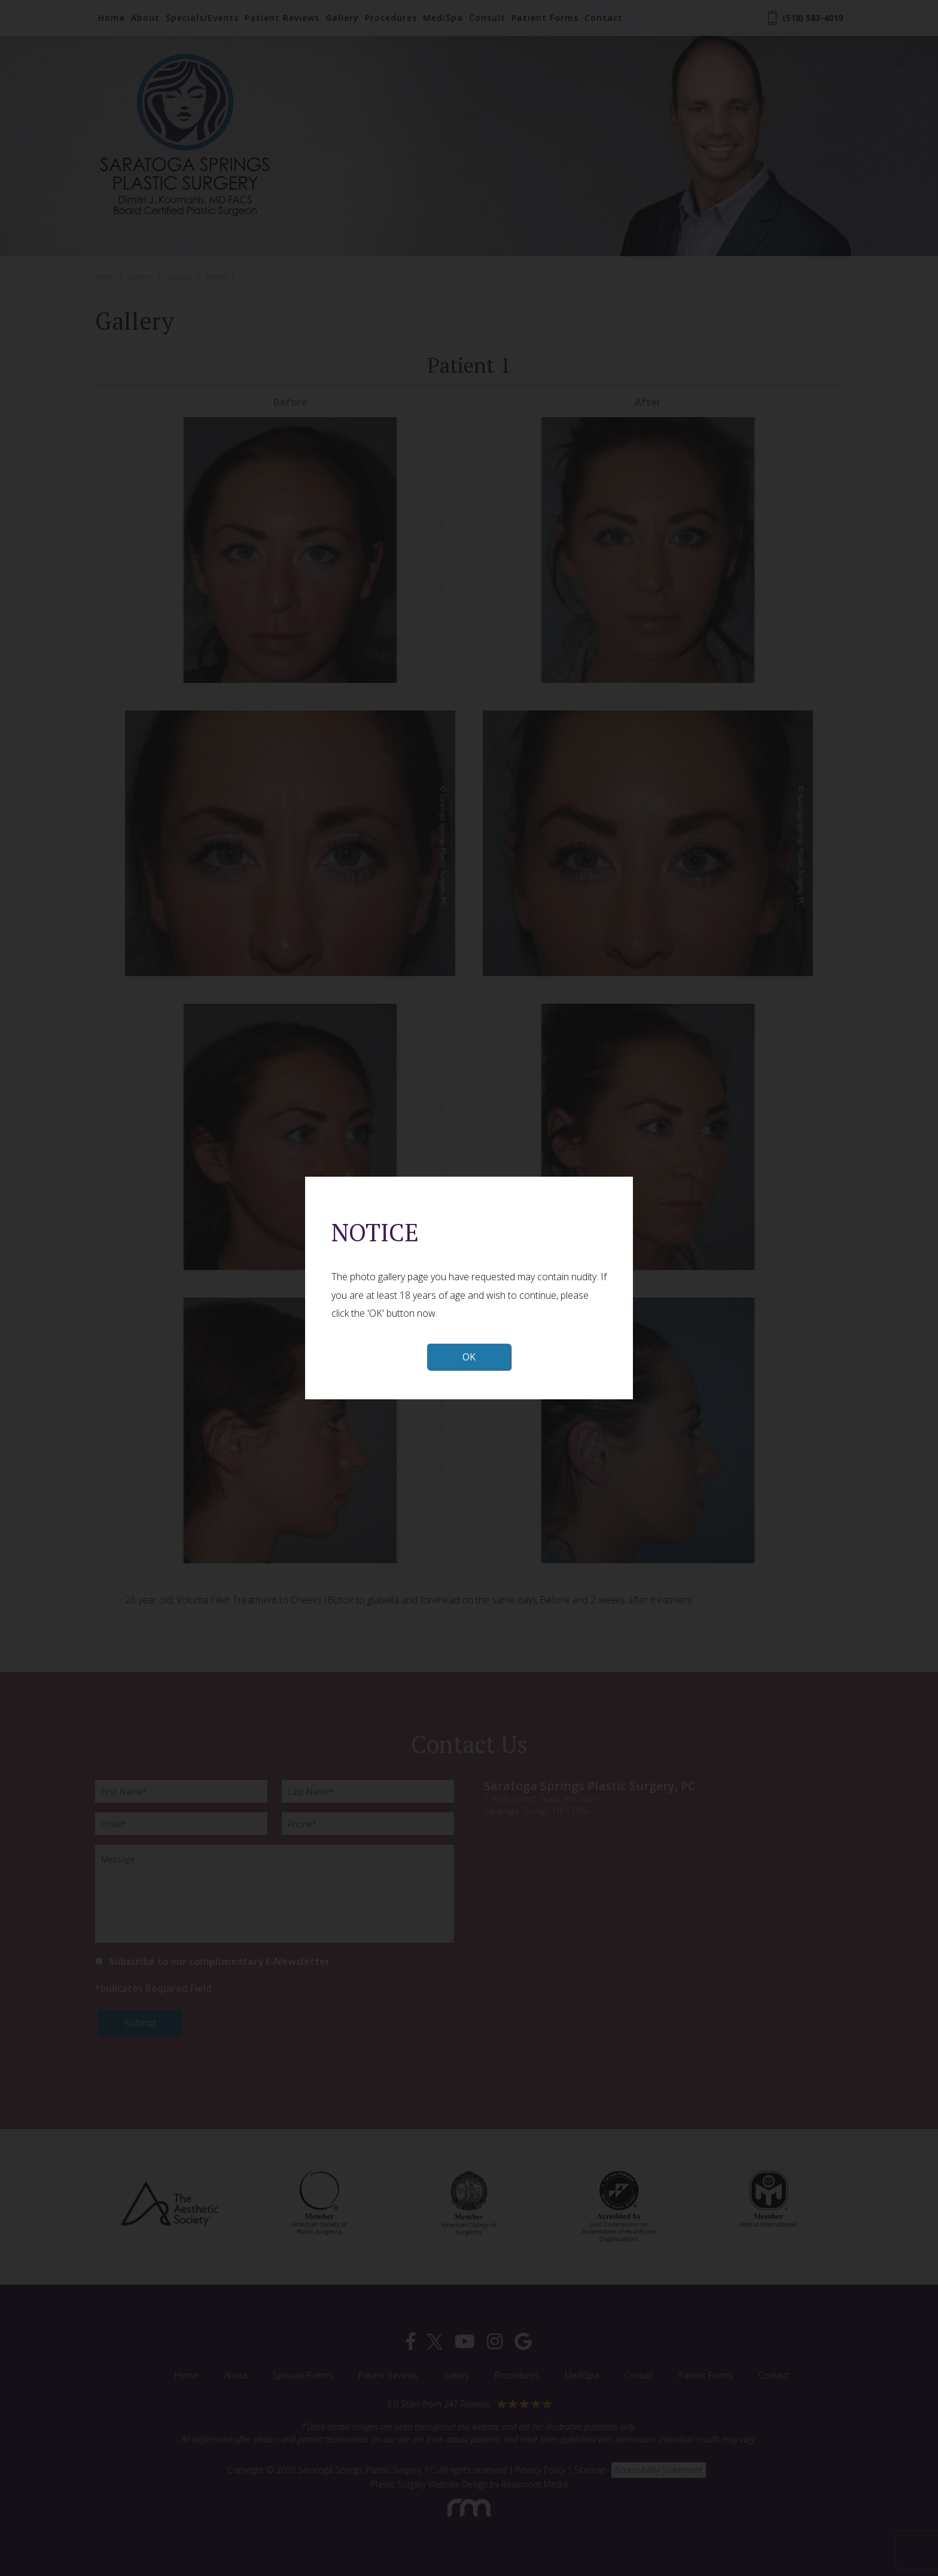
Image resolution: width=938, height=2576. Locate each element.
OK (469, 1356)
